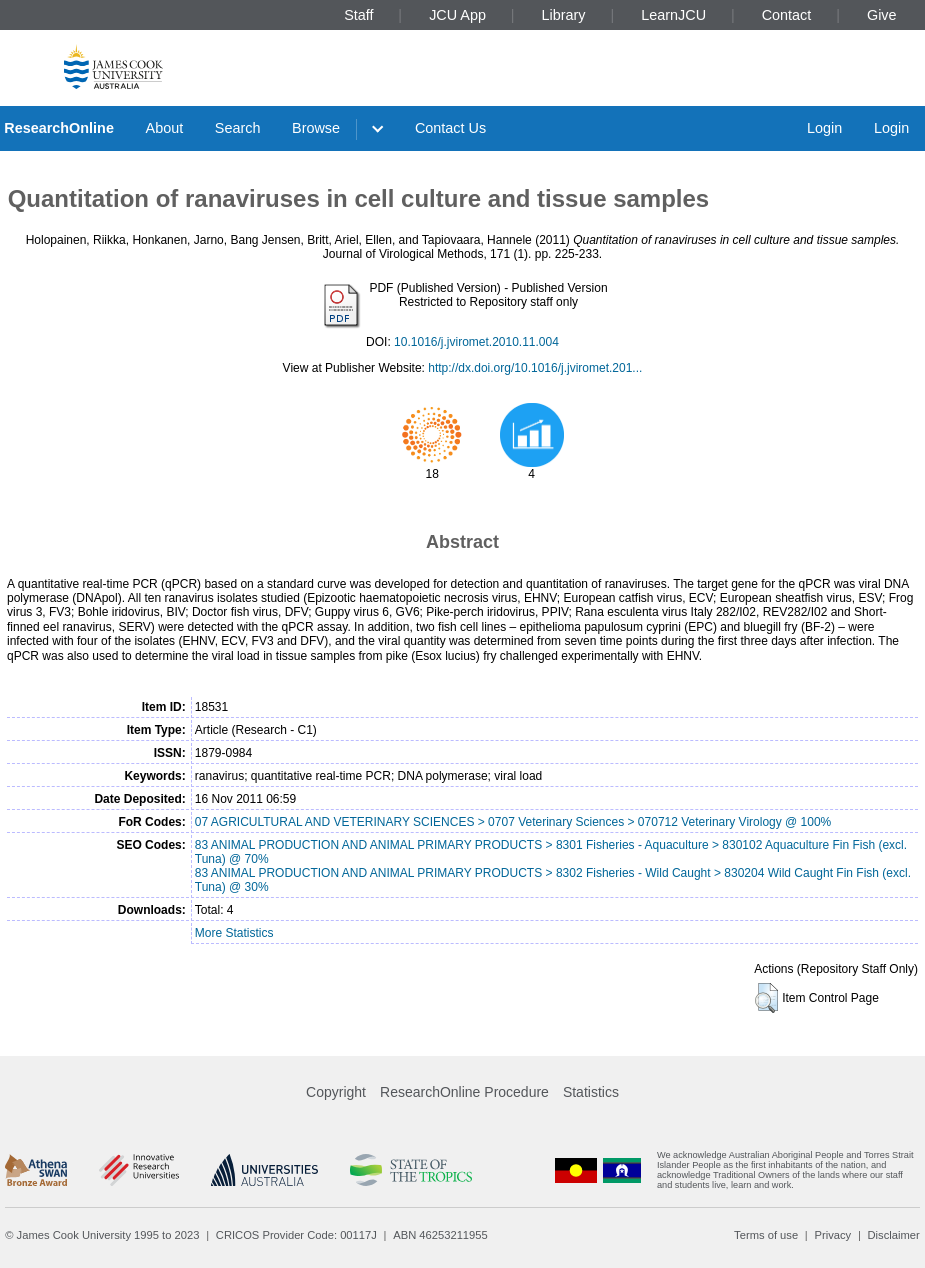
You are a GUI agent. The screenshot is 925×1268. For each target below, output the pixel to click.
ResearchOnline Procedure (464, 1092)
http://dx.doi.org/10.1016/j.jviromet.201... (535, 368)
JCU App (457, 15)
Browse (316, 128)
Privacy (832, 1235)
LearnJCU (673, 15)
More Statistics (234, 933)
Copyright (336, 1092)
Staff (358, 15)
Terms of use (766, 1235)
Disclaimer (894, 1235)
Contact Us (450, 128)
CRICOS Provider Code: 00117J (296, 1235)
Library (564, 15)
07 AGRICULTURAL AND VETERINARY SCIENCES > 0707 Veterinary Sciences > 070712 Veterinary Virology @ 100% (513, 822)
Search (238, 128)
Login (824, 128)
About (165, 128)
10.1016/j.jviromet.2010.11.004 (476, 342)
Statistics (591, 1092)
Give (882, 15)
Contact (787, 15)
